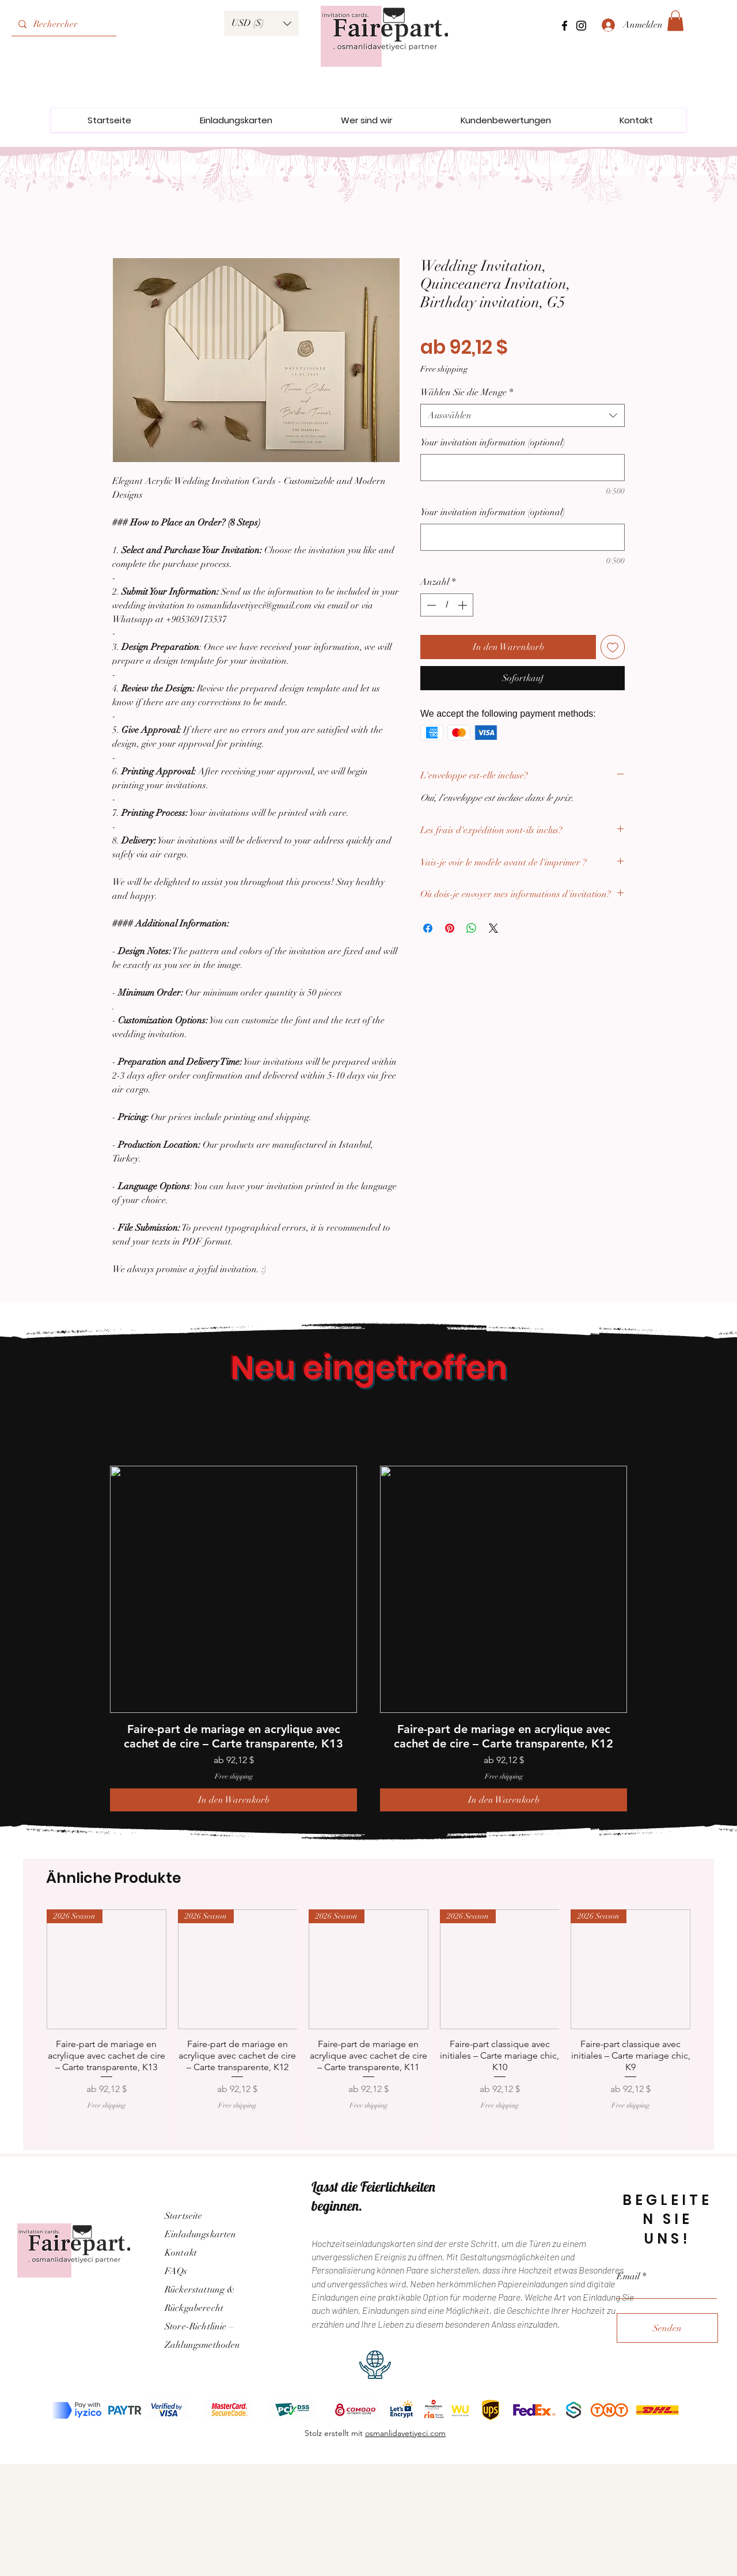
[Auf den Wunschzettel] (613, 647)
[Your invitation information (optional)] (522, 467)
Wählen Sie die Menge (466, 392)
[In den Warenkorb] (233, 1799)
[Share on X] (493, 928)
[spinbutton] (446, 605)
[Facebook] (564, 25)
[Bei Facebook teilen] (428, 928)
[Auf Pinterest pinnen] (450, 928)
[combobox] (522, 415)
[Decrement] (430, 605)
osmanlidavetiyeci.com (405, 2433)
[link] (675, 20)
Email (628, 2276)
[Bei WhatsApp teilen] (471, 928)
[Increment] (463, 605)
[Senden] (667, 2328)
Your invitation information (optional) (492, 442)
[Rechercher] (62, 24)
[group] (368, 1638)
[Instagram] (581, 25)
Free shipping (444, 369)
